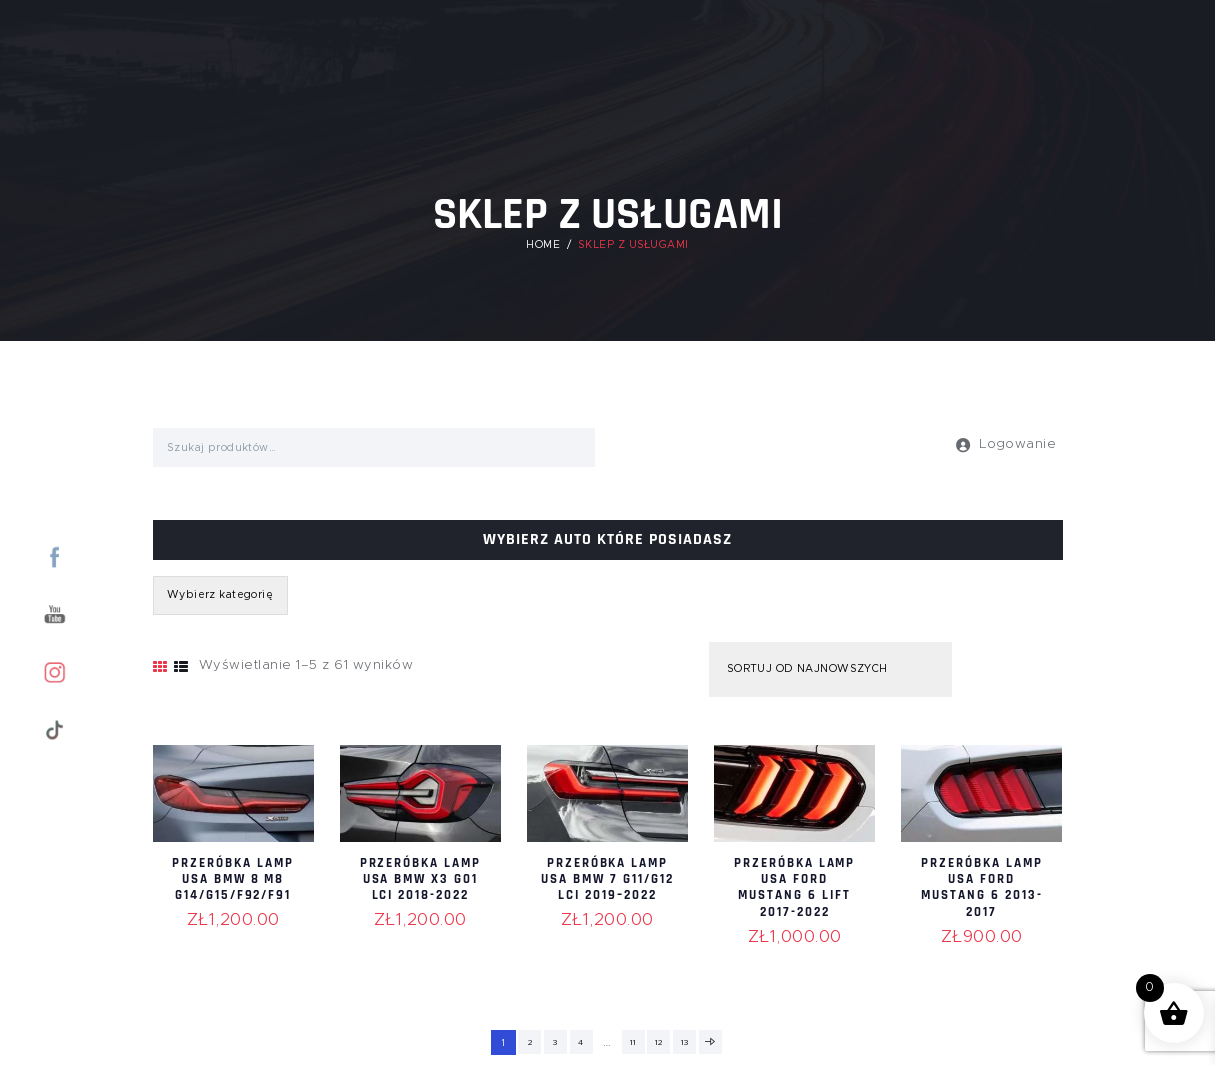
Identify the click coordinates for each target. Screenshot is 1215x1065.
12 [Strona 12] (661, 1042)
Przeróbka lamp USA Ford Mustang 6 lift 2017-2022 (794, 886)
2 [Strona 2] (524, 1042)
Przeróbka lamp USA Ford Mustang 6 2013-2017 (982, 886)
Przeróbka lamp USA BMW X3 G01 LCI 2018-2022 (420, 886)
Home (543, 245)
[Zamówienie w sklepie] (825, 670)
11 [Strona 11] (633, 1042)
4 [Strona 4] (580, 1042)
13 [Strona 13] (687, 1042)
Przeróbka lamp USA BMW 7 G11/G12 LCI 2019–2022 (607, 886)
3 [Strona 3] (552, 1042)
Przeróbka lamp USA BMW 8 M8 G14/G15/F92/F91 (233, 886)
